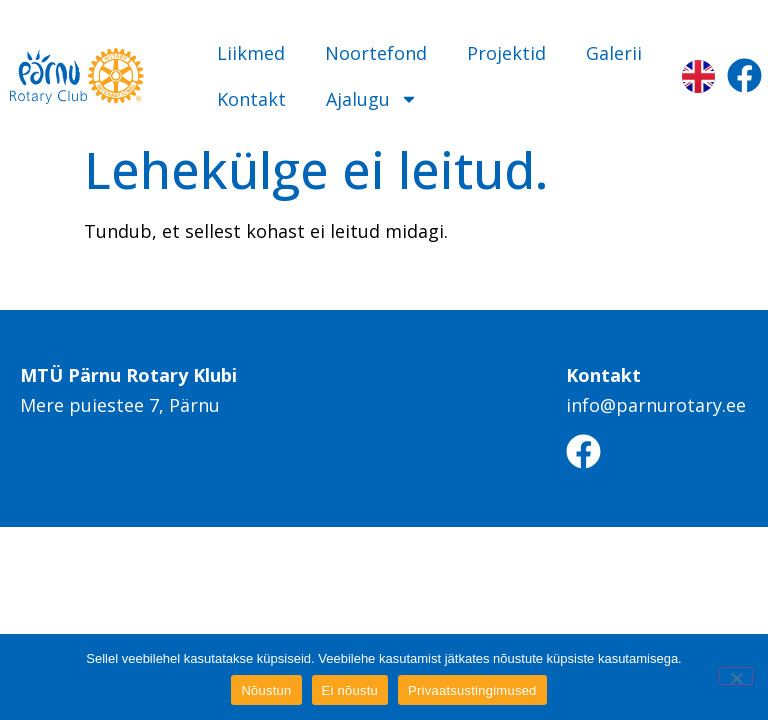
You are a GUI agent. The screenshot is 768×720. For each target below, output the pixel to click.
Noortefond (376, 53)
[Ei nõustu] (736, 676)
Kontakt (251, 99)
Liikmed (251, 53)
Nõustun (266, 690)
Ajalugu (372, 99)
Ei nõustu (350, 690)
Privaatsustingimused (472, 690)
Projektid (506, 53)
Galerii (614, 53)
